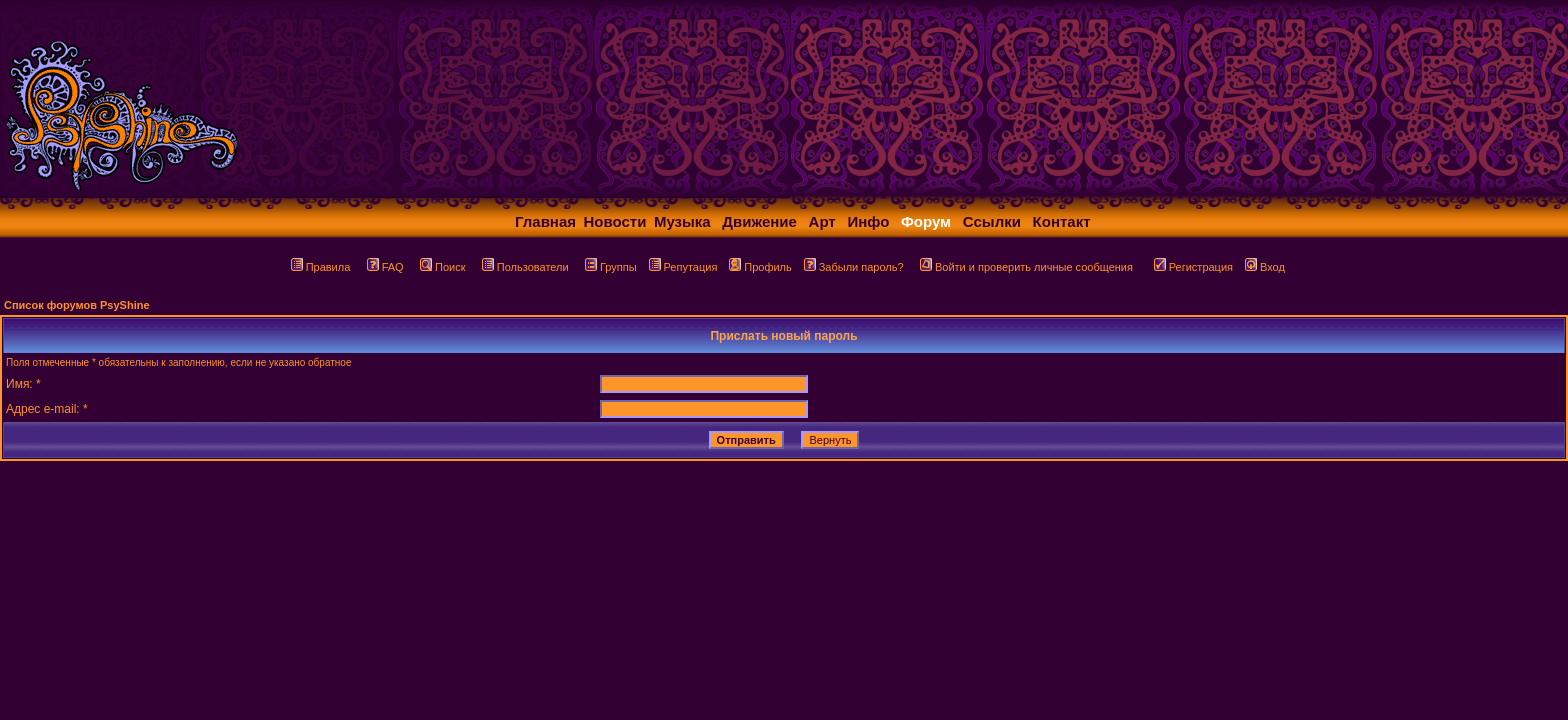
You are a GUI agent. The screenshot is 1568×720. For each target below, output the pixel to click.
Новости (615, 221)
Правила (321, 267)
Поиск (442, 267)
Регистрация (1193, 267)
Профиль (760, 267)
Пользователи (525, 267)
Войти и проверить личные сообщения (1026, 267)
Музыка (682, 221)
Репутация (683, 267)
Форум (926, 221)
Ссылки (992, 221)
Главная (545, 221)
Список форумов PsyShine (77, 305)
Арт (822, 221)
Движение (759, 221)
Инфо (868, 221)
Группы (611, 267)
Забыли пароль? (854, 267)
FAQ (385, 267)
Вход (1265, 267)
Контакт (1062, 221)
